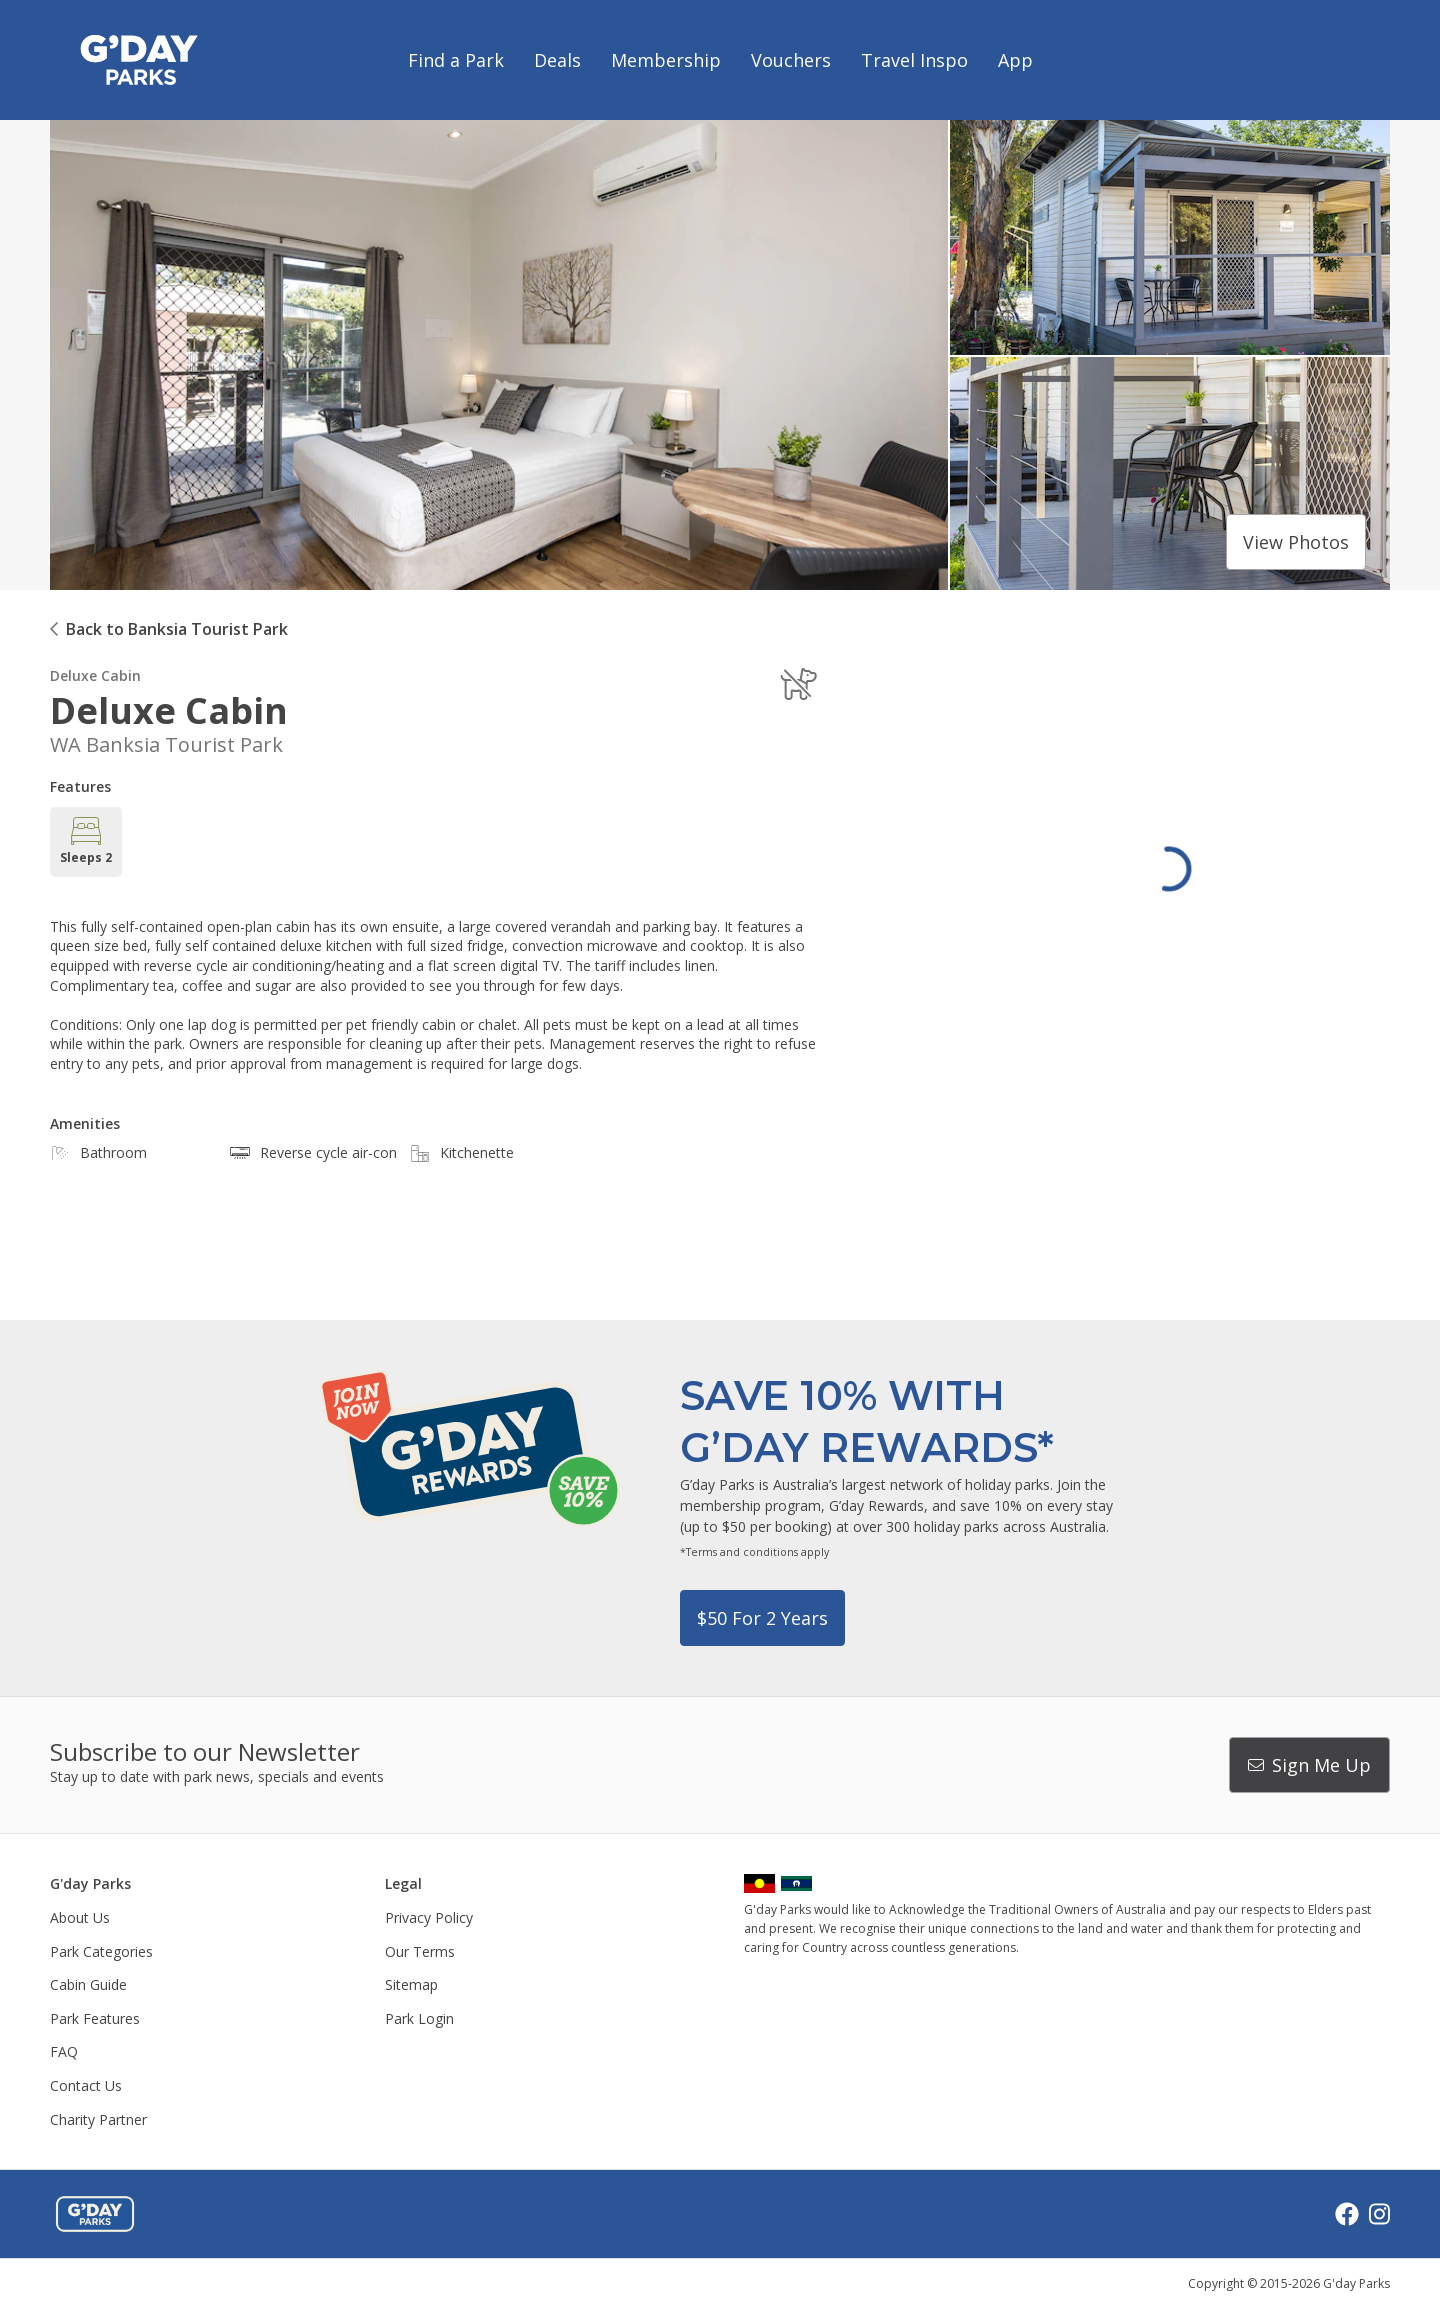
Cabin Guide (88, 1984)
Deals (557, 60)
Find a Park (456, 60)
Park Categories (101, 1951)
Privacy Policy (429, 1917)
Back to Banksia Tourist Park (177, 629)
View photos (1296, 542)
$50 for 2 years (762, 1618)
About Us (80, 1917)
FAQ (64, 2051)
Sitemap (411, 1984)
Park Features (95, 2018)
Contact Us (86, 2085)
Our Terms (420, 1951)
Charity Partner (98, 2119)
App (1015, 60)
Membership (666, 60)
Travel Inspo (914, 60)
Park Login (419, 2018)
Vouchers (791, 60)
